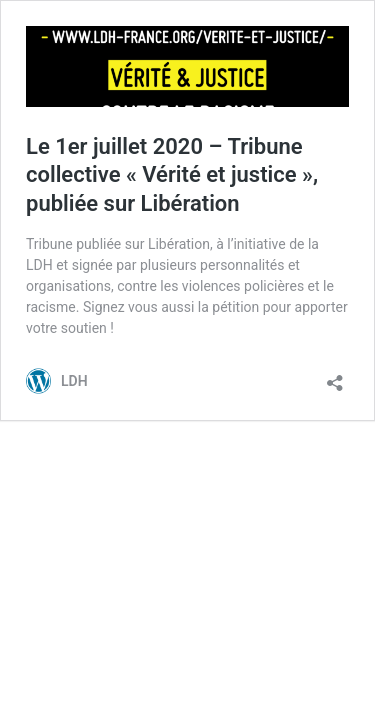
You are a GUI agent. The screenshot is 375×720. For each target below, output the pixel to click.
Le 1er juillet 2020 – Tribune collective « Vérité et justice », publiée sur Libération (172, 175)
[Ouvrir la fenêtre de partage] (335, 376)
